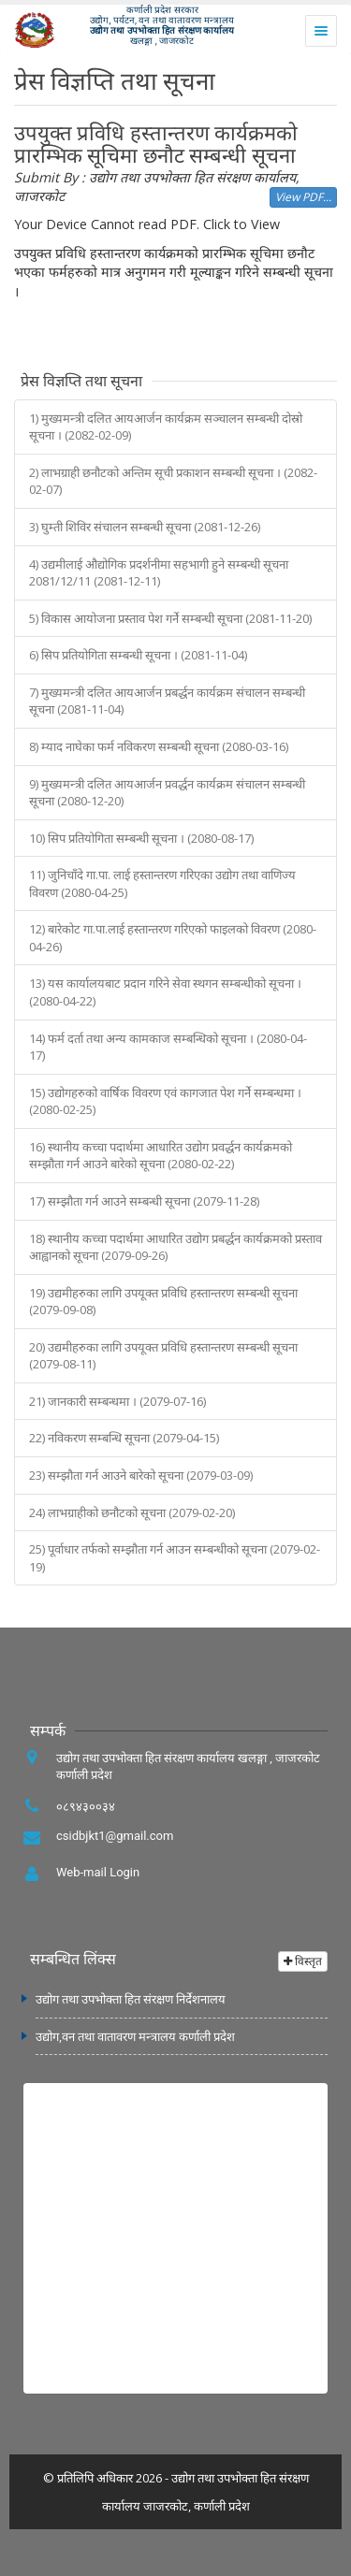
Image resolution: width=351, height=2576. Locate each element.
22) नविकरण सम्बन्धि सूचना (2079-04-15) (124, 1437)
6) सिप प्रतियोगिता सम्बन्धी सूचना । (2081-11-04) (138, 654)
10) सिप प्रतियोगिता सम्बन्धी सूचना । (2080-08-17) (141, 838)
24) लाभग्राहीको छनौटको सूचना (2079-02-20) (132, 1512)
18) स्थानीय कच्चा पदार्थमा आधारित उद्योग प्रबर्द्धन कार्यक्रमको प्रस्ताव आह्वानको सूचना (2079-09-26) (175, 1247)
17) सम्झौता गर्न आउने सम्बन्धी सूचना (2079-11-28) (144, 1201)
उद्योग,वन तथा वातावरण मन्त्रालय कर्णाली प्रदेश (135, 2036)
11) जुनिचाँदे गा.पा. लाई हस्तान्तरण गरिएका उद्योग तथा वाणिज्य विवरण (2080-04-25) (162, 883)
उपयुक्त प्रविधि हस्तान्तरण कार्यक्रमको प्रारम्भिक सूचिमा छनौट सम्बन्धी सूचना (156, 144)
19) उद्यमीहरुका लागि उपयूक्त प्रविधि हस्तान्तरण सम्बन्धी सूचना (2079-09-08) (163, 1301)
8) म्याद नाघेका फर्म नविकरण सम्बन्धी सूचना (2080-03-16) (158, 746)
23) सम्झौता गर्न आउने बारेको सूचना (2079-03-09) (141, 1475)
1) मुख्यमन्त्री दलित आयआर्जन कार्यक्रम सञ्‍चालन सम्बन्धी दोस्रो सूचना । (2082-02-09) (165, 427)
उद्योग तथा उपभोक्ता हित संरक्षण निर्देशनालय (131, 1998)
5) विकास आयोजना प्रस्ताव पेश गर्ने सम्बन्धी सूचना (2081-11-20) (170, 618)
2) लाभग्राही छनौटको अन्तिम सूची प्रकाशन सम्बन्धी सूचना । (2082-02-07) (173, 481)
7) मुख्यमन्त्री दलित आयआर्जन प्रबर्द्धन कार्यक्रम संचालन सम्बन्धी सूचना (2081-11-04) (167, 701)
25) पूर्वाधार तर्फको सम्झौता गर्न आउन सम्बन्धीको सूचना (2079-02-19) (174, 1558)
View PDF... (303, 197)
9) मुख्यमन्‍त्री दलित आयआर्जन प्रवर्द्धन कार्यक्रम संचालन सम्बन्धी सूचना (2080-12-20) (167, 792)
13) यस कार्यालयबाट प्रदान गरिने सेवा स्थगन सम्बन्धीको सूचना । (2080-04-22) (165, 992)
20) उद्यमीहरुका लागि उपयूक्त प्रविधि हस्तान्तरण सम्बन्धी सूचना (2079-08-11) (163, 1356)
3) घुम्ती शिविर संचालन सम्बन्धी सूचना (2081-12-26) (144, 526)
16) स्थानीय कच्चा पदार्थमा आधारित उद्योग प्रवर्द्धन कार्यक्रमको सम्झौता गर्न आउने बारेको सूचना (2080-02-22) (160, 1155)
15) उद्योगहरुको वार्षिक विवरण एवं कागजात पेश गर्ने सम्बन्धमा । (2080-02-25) (165, 1101)
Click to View (241, 224)
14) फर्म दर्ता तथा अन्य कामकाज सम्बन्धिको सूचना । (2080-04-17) (168, 1047)
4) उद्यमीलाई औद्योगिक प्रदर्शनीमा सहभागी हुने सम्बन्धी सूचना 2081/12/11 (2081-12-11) (158, 573)
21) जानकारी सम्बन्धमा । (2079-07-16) (117, 1401)
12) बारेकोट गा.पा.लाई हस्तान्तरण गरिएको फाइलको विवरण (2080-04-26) (172, 937)
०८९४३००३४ (85, 1806)
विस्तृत (303, 1961)
